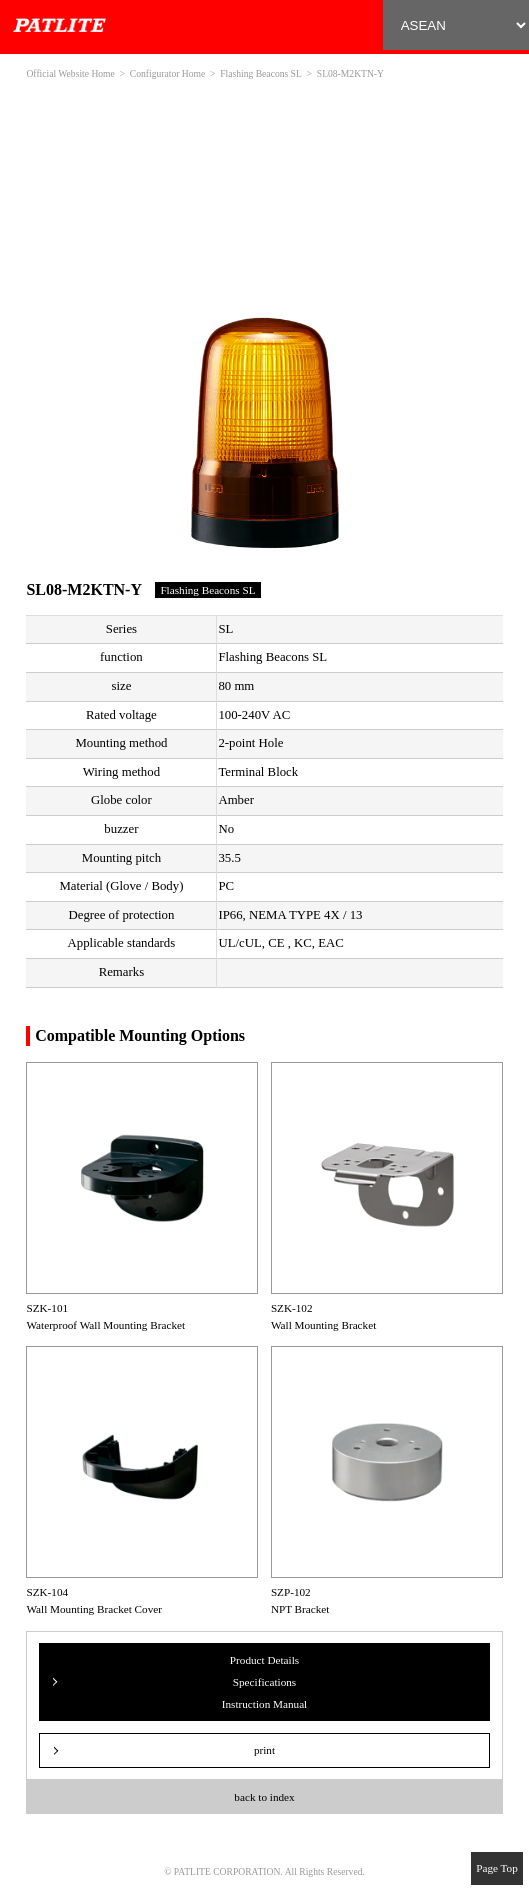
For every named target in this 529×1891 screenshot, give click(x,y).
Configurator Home (167, 73)
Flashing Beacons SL (261, 73)
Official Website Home (70, 73)
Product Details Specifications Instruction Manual (264, 1682)
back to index (264, 1797)
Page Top (497, 1868)
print (264, 1750)
